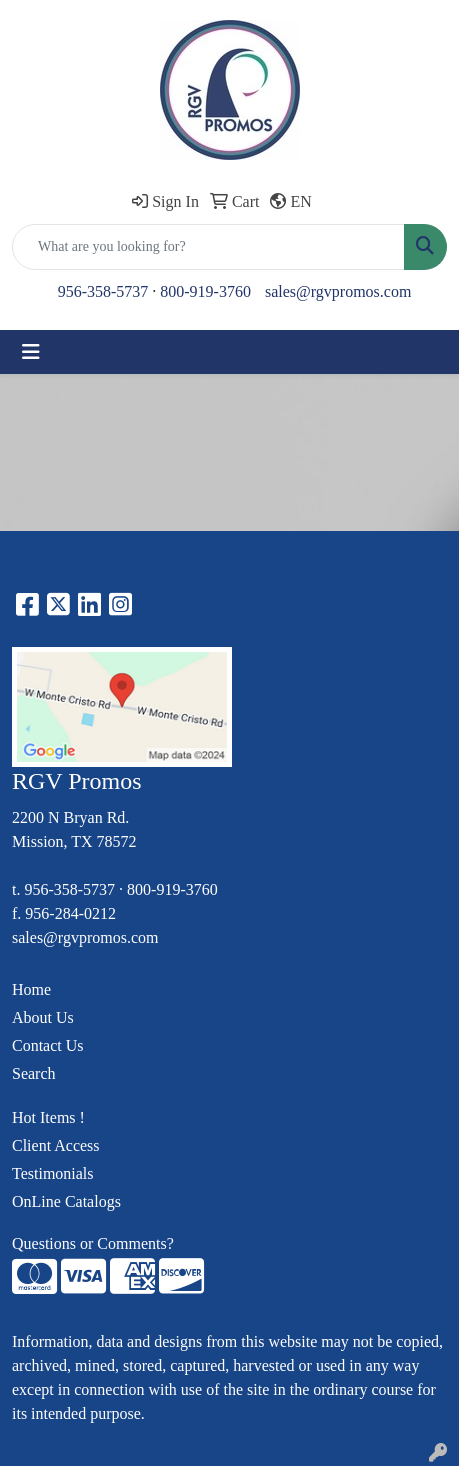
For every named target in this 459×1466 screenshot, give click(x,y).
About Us (43, 1017)
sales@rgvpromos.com (338, 291)
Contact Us (48, 1045)
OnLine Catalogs (66, 1201)
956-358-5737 (103, 291)
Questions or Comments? (93, 1243)
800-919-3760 (205, 291)
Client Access (56, 1145)
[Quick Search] (208, 247)
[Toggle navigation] (31, 352)
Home (31, 989)
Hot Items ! (48, 1117)
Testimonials (53, 1173)
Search (34, 1073)
